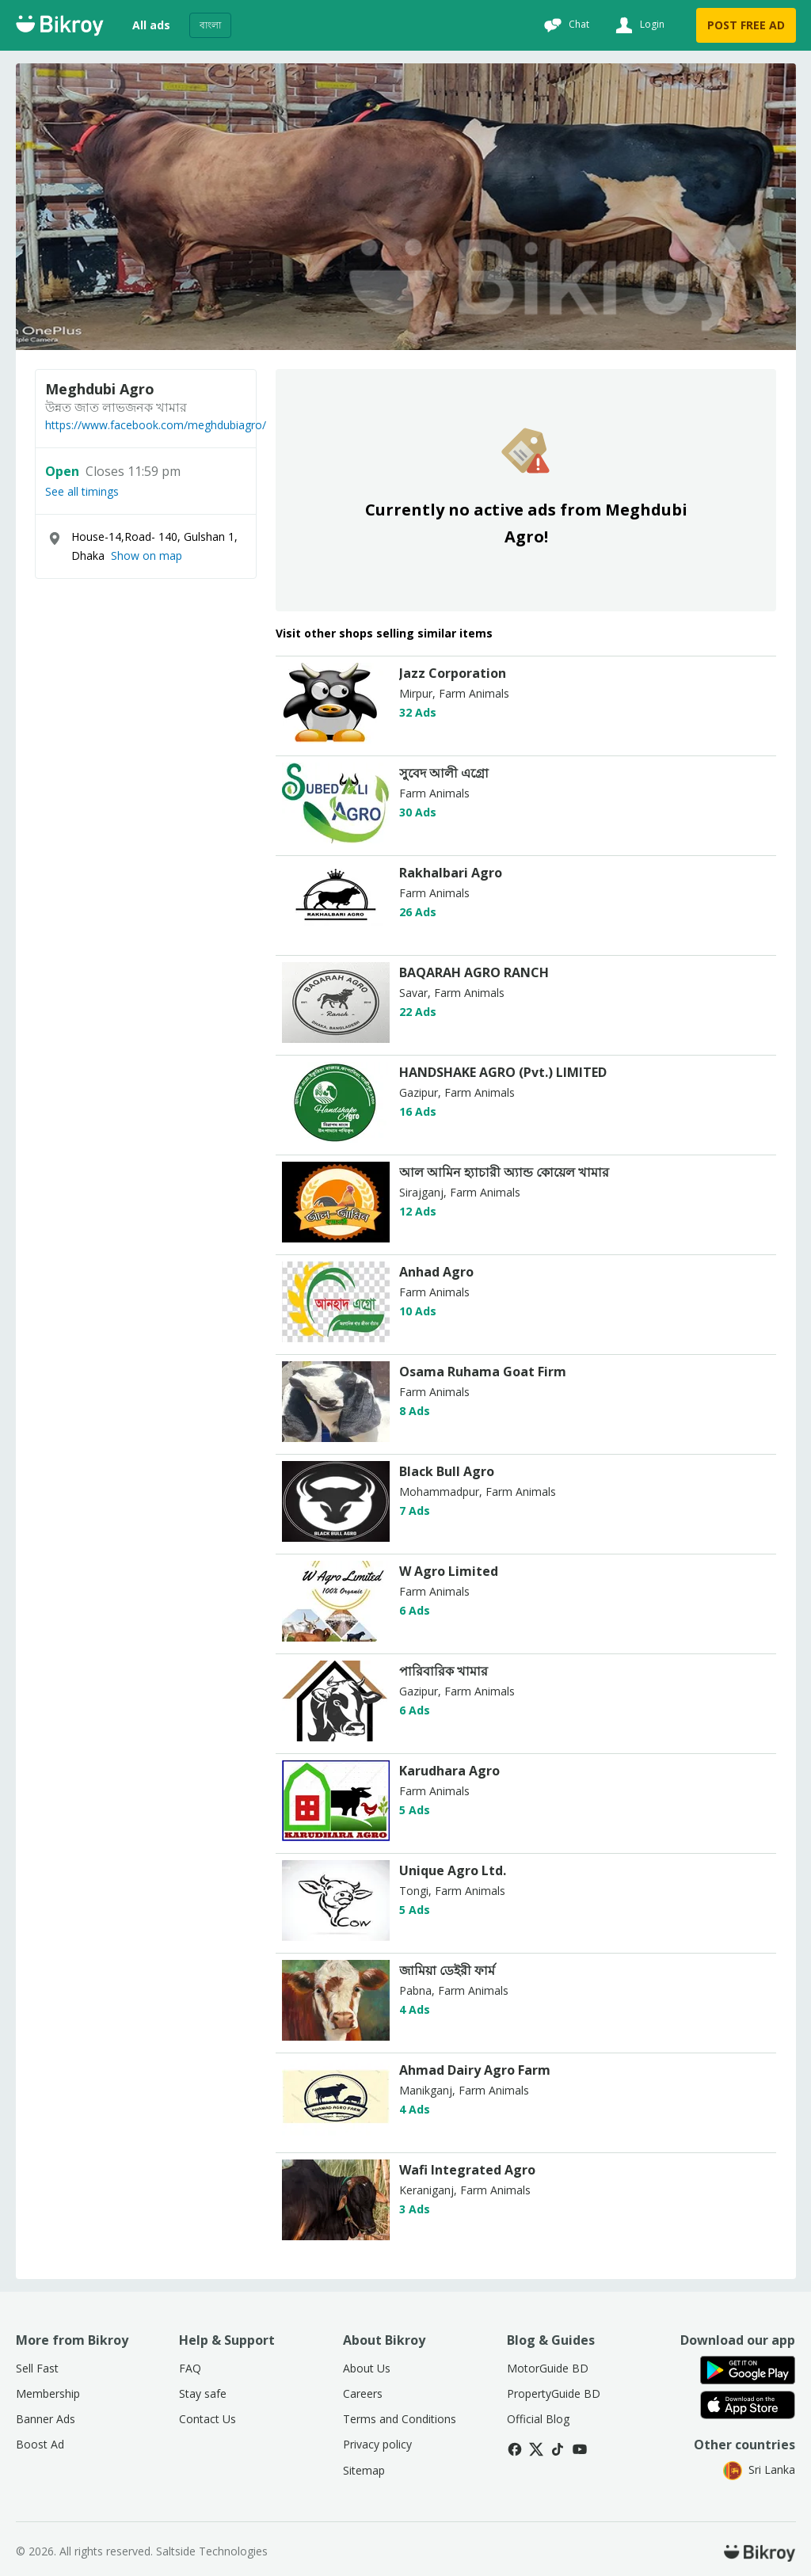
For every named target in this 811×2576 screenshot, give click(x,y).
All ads (151, 24)
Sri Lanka (759, 2469)
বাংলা (210, 25)
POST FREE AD (746, 24)
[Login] (637, 25)
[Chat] (564, 25)
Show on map (146, 555)
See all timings (82, 491)
